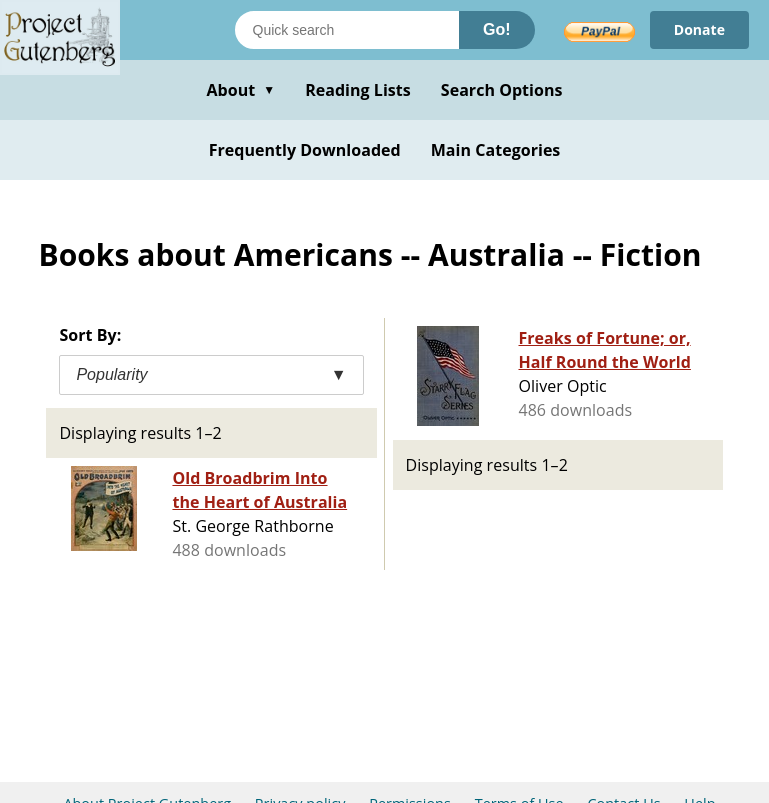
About (240, 90)
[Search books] (347, 30)
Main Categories (496, 150)
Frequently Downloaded (305, 150)
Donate (699, 29)
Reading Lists (358, 90)
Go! (497, 29)
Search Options (502, 90)
